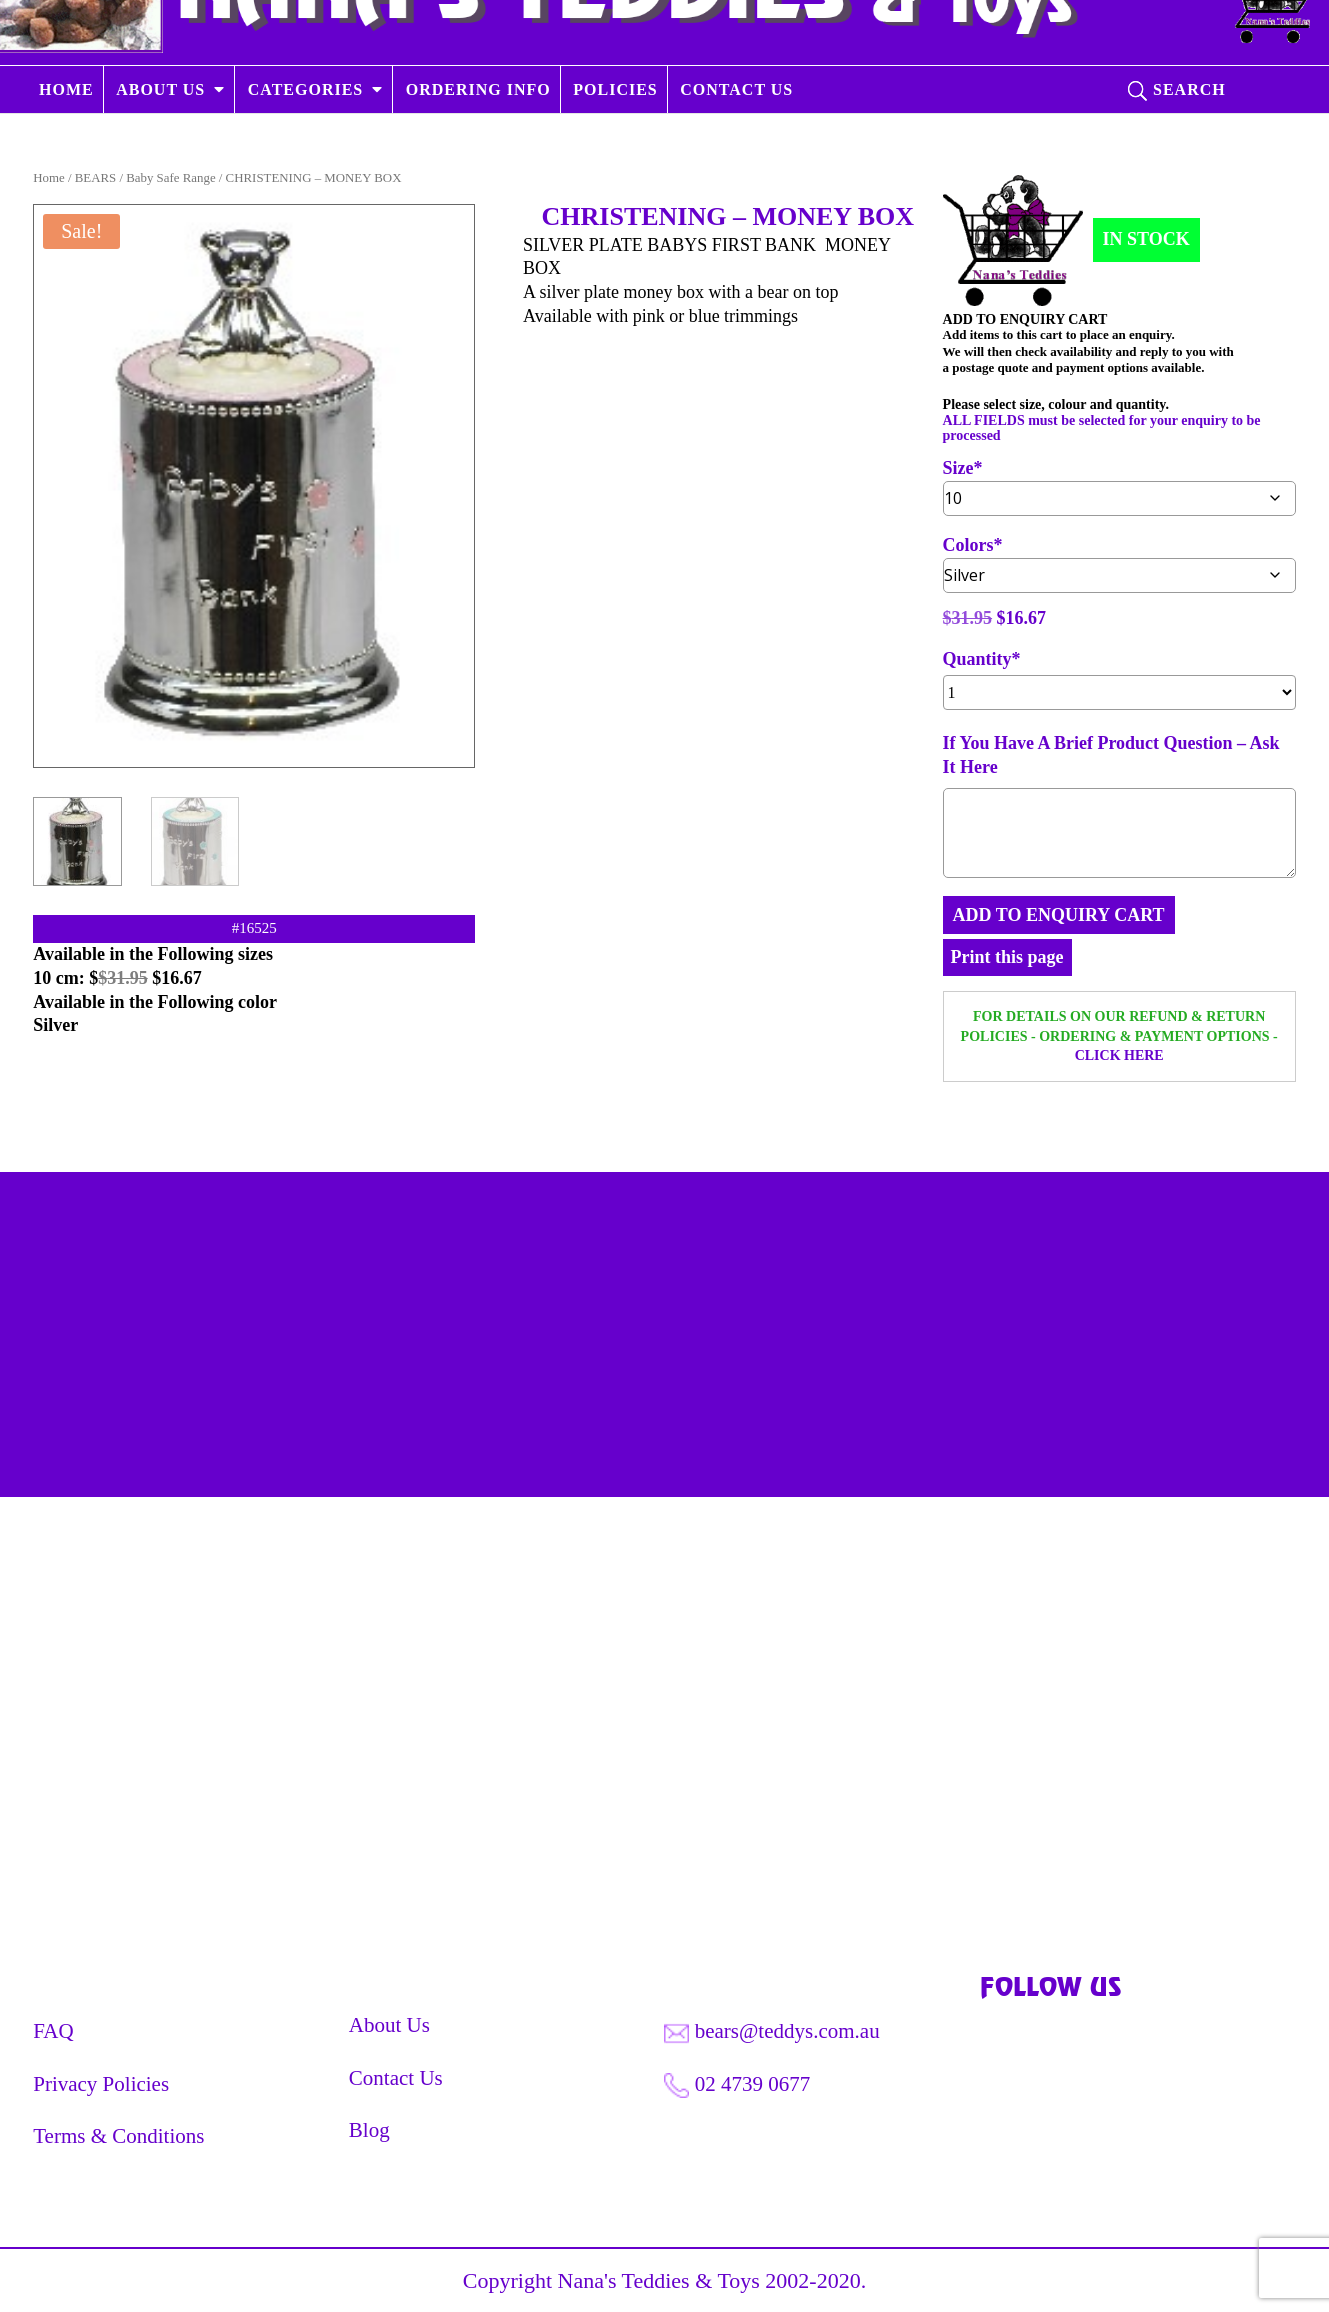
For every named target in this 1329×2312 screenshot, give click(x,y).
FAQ (53, 2031)
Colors (968, 545)
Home (48, 178)
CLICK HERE (1119, 1055)
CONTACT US (736, 142)
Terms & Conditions (118, 2136)
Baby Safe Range (170, 178)
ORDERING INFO (478, 142)
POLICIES (615, 142)
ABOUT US (160, 142)
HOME (66, 142)
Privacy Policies (101, 2084)
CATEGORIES (306, 142)
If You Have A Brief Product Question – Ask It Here (1111, 755)
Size (958, 468)
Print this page (1007, 957)
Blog (369, 2130)
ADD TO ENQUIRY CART (1059, 915)
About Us (389, 2025)
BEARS (96, 178)
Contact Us (396, 2078)
